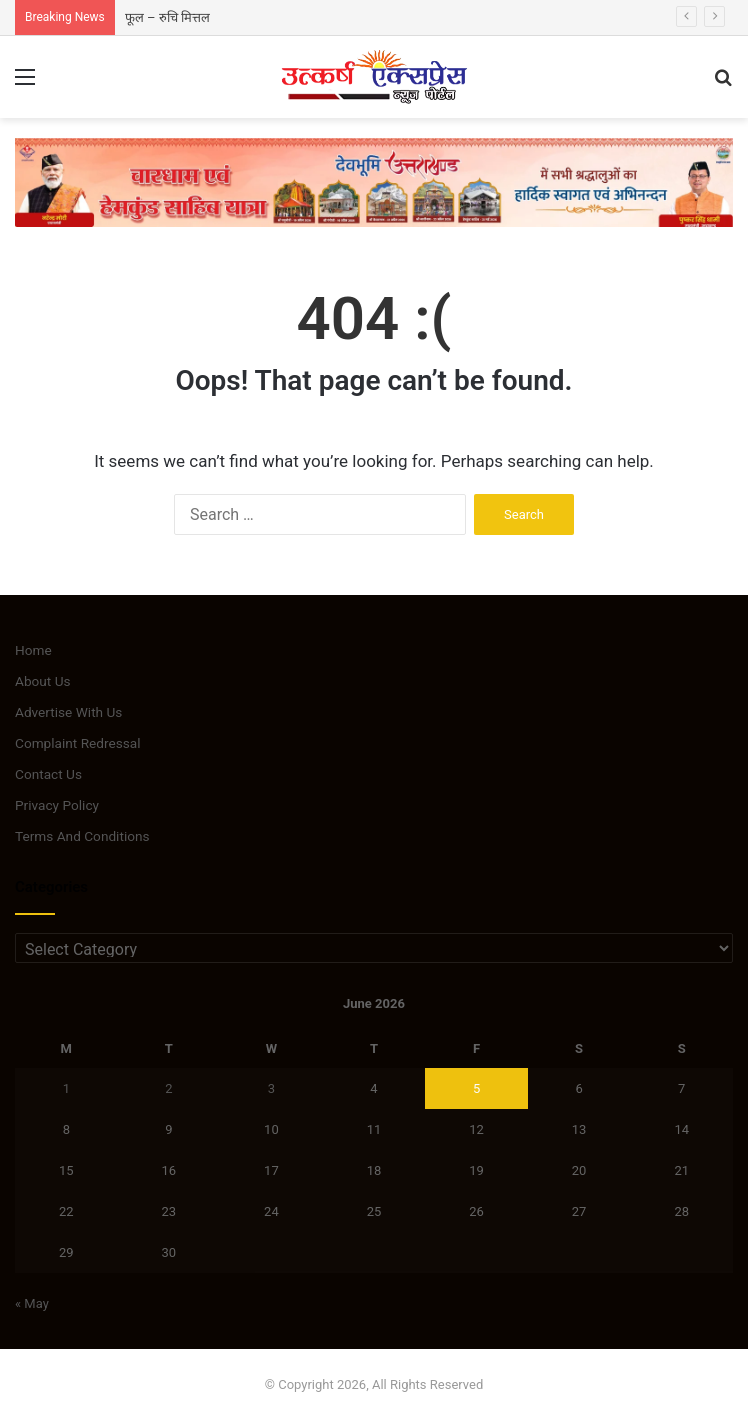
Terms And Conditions (82, 836)
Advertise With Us (68, 712)
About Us (43, 681)
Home (33, 650)
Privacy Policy (57, 805)
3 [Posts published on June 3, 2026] (271, 1088)
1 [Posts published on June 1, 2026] (66, 1088)
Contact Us (48, 774)
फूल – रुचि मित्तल (167, 17)
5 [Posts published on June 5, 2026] (476, 1088)
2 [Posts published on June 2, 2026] (168, 1088)
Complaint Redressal (78, 743)
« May (32, 1303)
